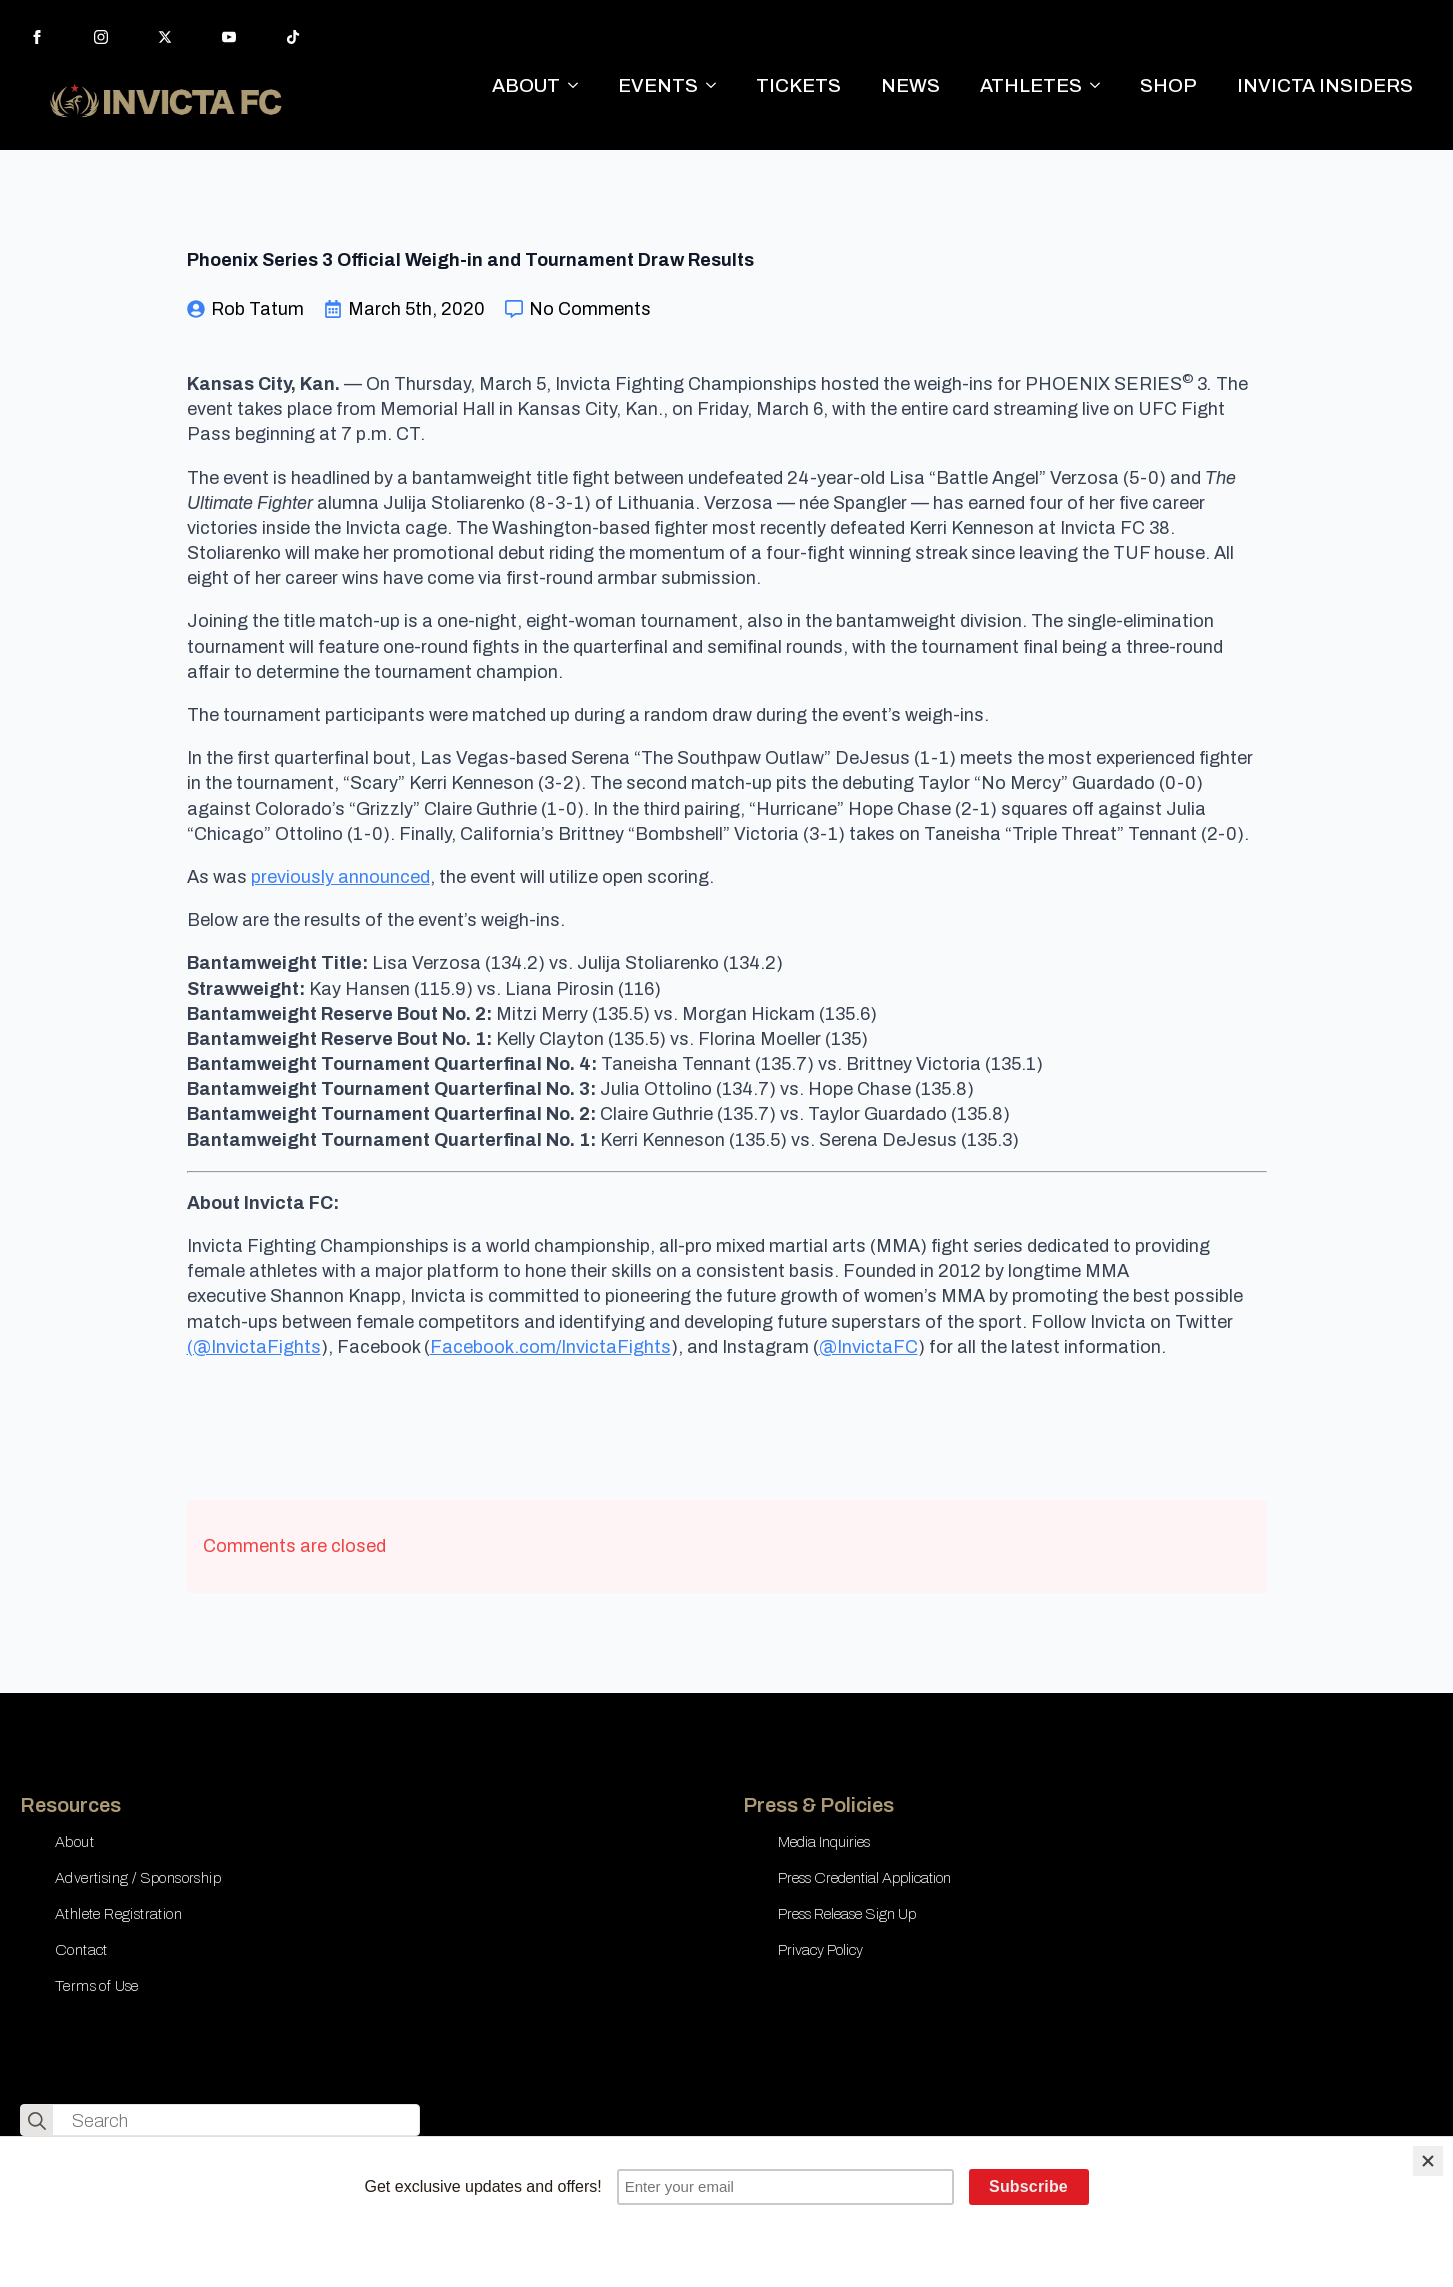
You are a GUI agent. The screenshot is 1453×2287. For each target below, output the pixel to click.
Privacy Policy (820, 1950)
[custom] (293, 37)
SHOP (1168, 85)
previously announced (340, 877)
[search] (37, 2121)
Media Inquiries (824, 1842)
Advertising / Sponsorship (138, 1878)
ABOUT (526, 85)
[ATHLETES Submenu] (1101, 85)
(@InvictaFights (254, 1347)
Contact (81, 1950)
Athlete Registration (118, 1914)
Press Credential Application (864, 1878)
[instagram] (101, 37)
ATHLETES (1031, 85)
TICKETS (798, 85)
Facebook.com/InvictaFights (550, 1347)
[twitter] (165, 37)
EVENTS (658, 85)
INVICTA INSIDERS (1325, 85)
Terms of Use (97, 1986)
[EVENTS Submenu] (717, 85)
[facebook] (37, 37)
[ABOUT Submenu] (579, 85)
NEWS (910, 85)
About (74, 1842)
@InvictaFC (868, 1347)
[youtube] (229, 37)
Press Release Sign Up (847, 1914)
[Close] (1428, 2161)
